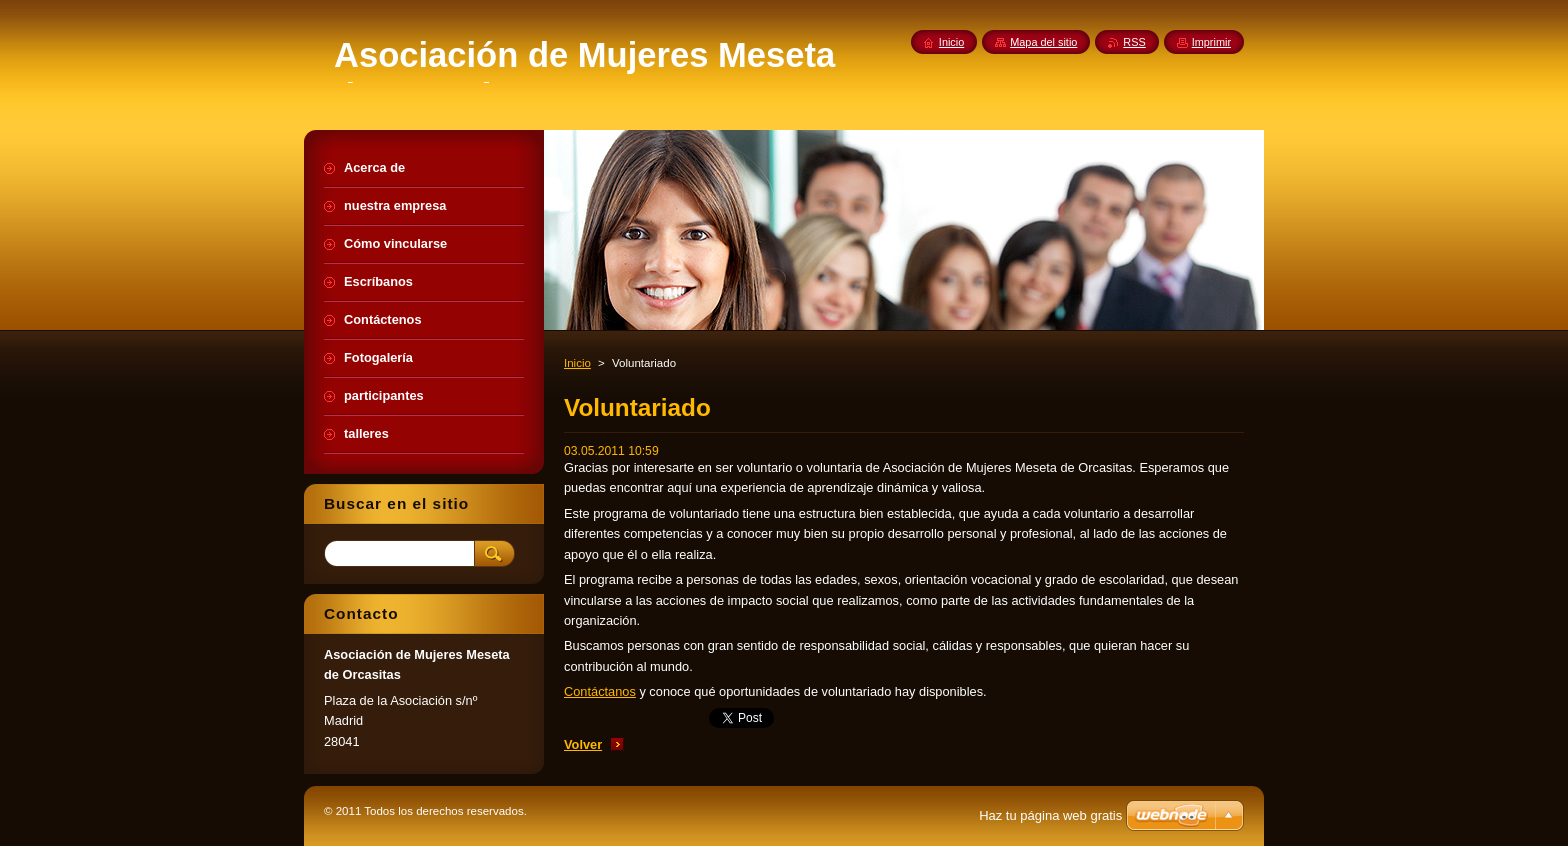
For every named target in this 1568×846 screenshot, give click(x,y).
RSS (1134, 42)
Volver (583, 744)
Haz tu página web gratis (1050, 815)
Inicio (577, 363)
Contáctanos (600, 691)
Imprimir (1211, 42)
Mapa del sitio (1043, 42)
